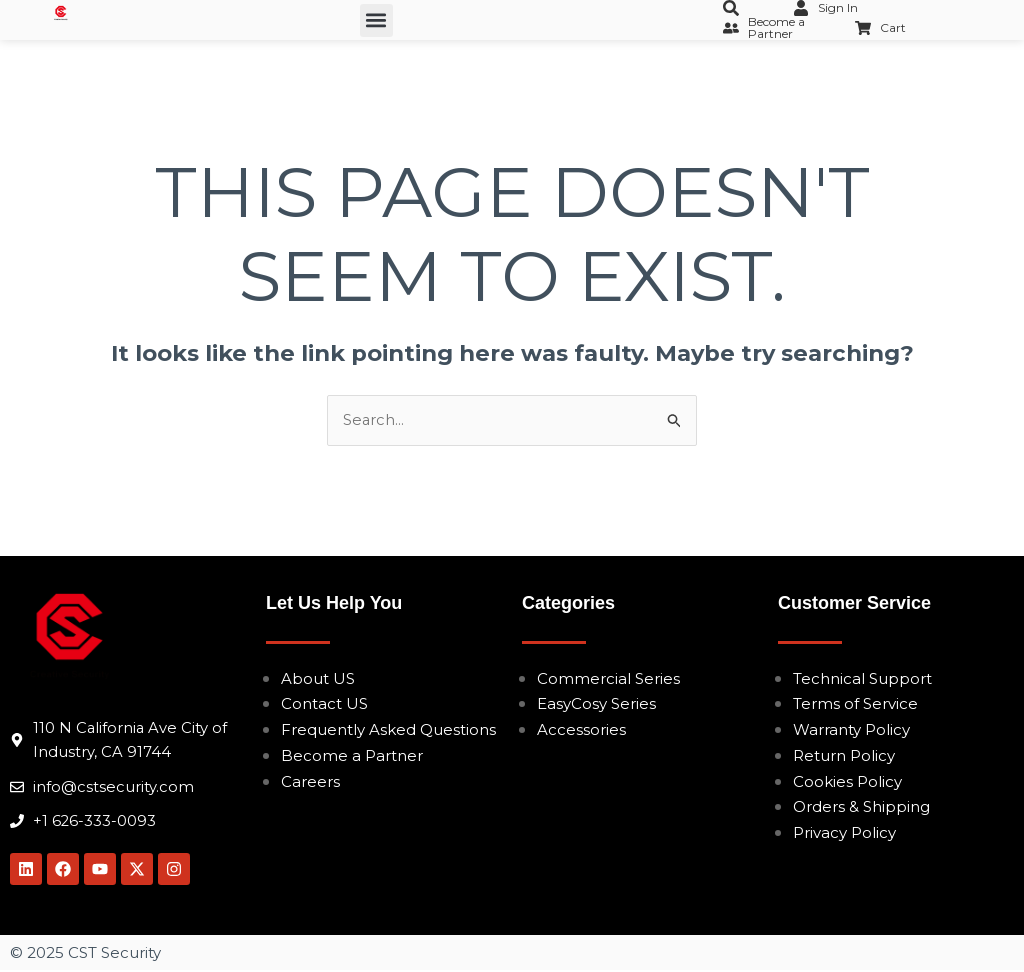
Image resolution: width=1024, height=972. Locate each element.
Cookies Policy (847, 781)
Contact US (324, 704)
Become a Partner (352, 755)
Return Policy (844, 755)
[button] (376, 20)
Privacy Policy (844, 832)
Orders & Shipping (861, 807)
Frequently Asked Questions (388, 729)
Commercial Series (608, 678)
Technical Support (862, 678)
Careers (310, 781)
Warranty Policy (851, 729)
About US (318, 678)
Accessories (581, 729)
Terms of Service (855, 704)
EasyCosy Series (596, 704)
